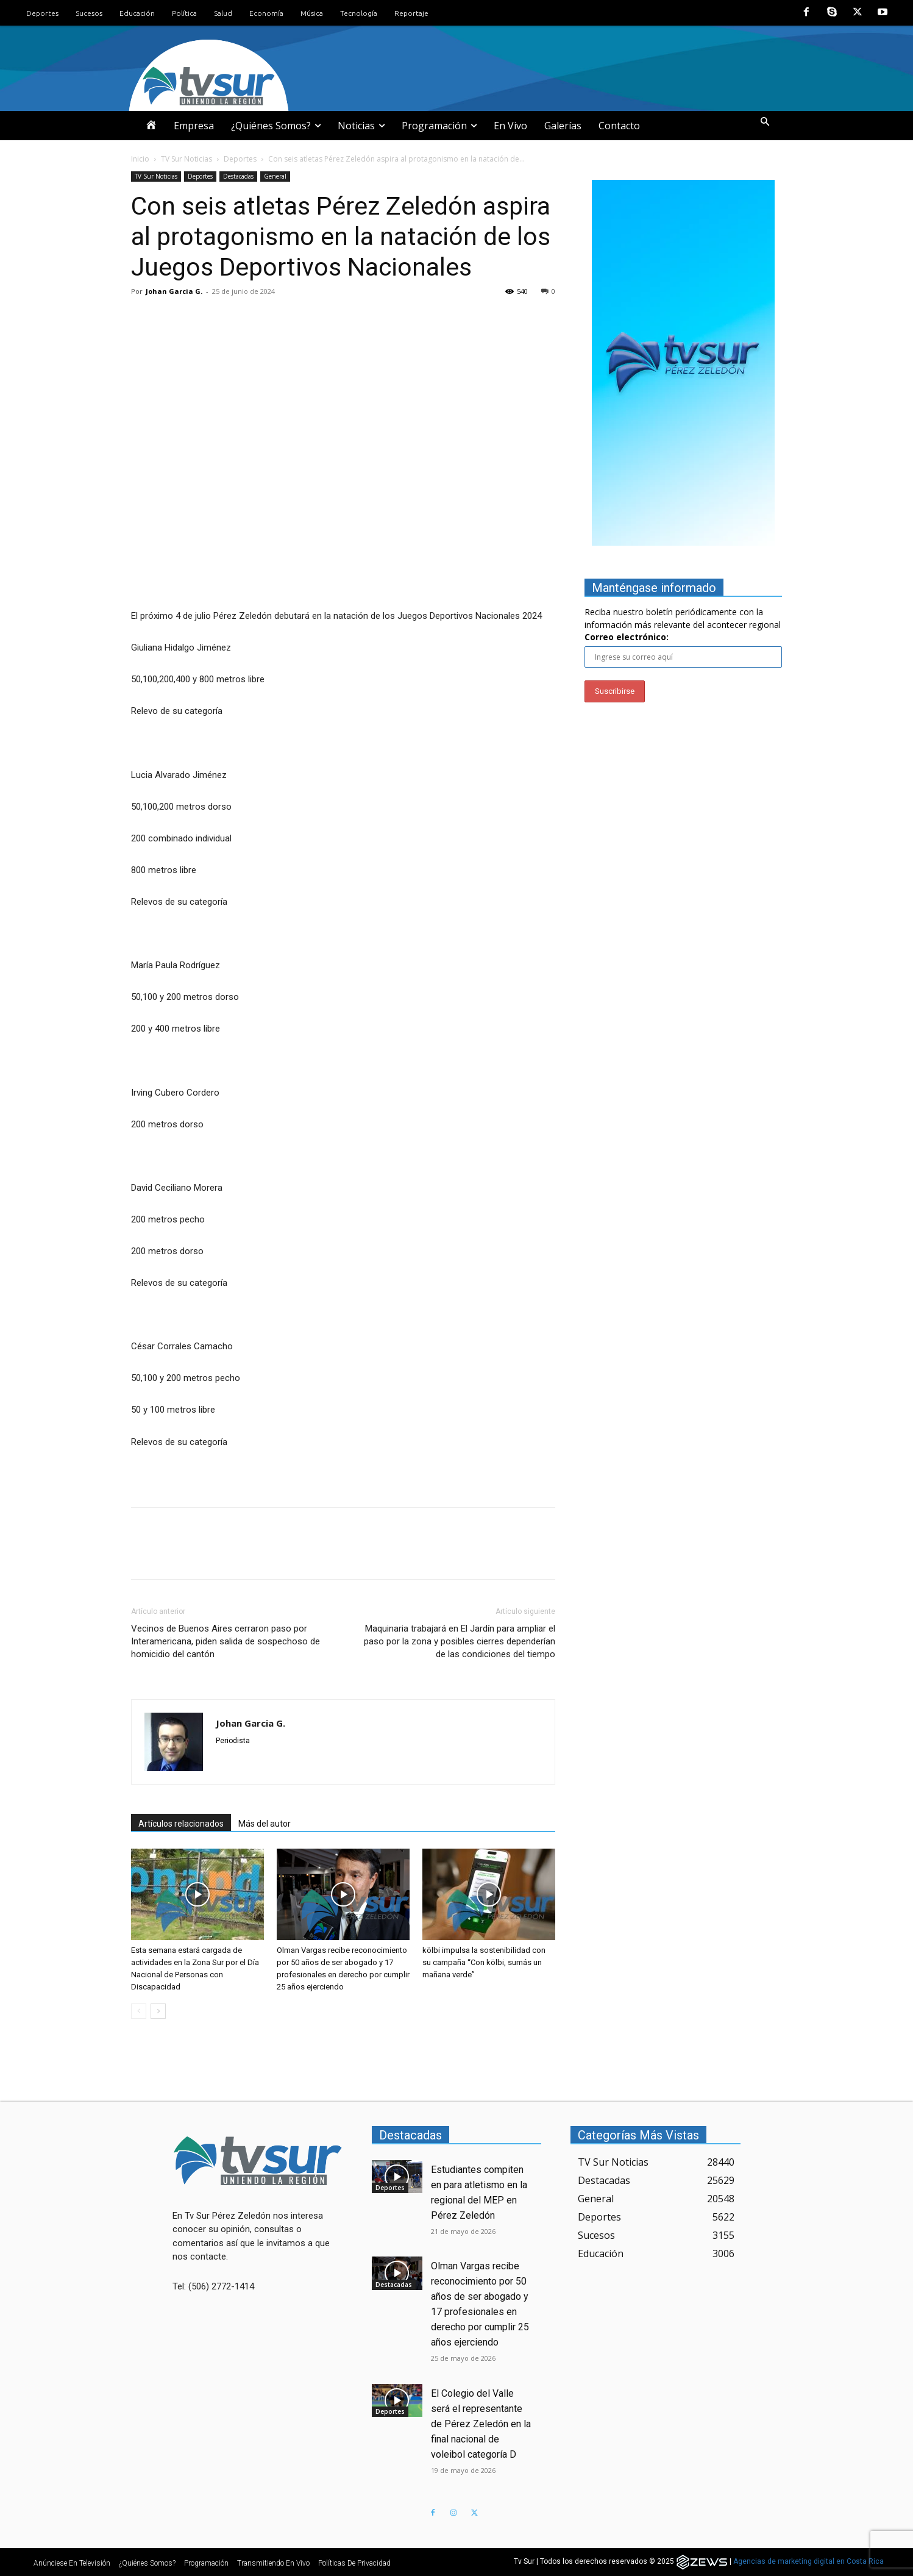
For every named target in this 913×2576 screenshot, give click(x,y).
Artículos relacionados (181, 1824)
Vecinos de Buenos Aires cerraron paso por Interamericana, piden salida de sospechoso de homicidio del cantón (225, 1641)
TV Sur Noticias (186, 159)
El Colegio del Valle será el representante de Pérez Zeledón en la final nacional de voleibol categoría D (481, 2424)
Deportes (240, 159)
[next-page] (158, 2011)
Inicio (140, 159)
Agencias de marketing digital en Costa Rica (808, 2562)
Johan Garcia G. (174, 291)
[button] (764, 122)
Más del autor (264, 1824)
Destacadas (238, 176)
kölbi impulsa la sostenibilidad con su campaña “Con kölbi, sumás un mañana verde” (483, 1962)
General (275, 176)
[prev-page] (138, 2011)
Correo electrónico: (626, 637)
